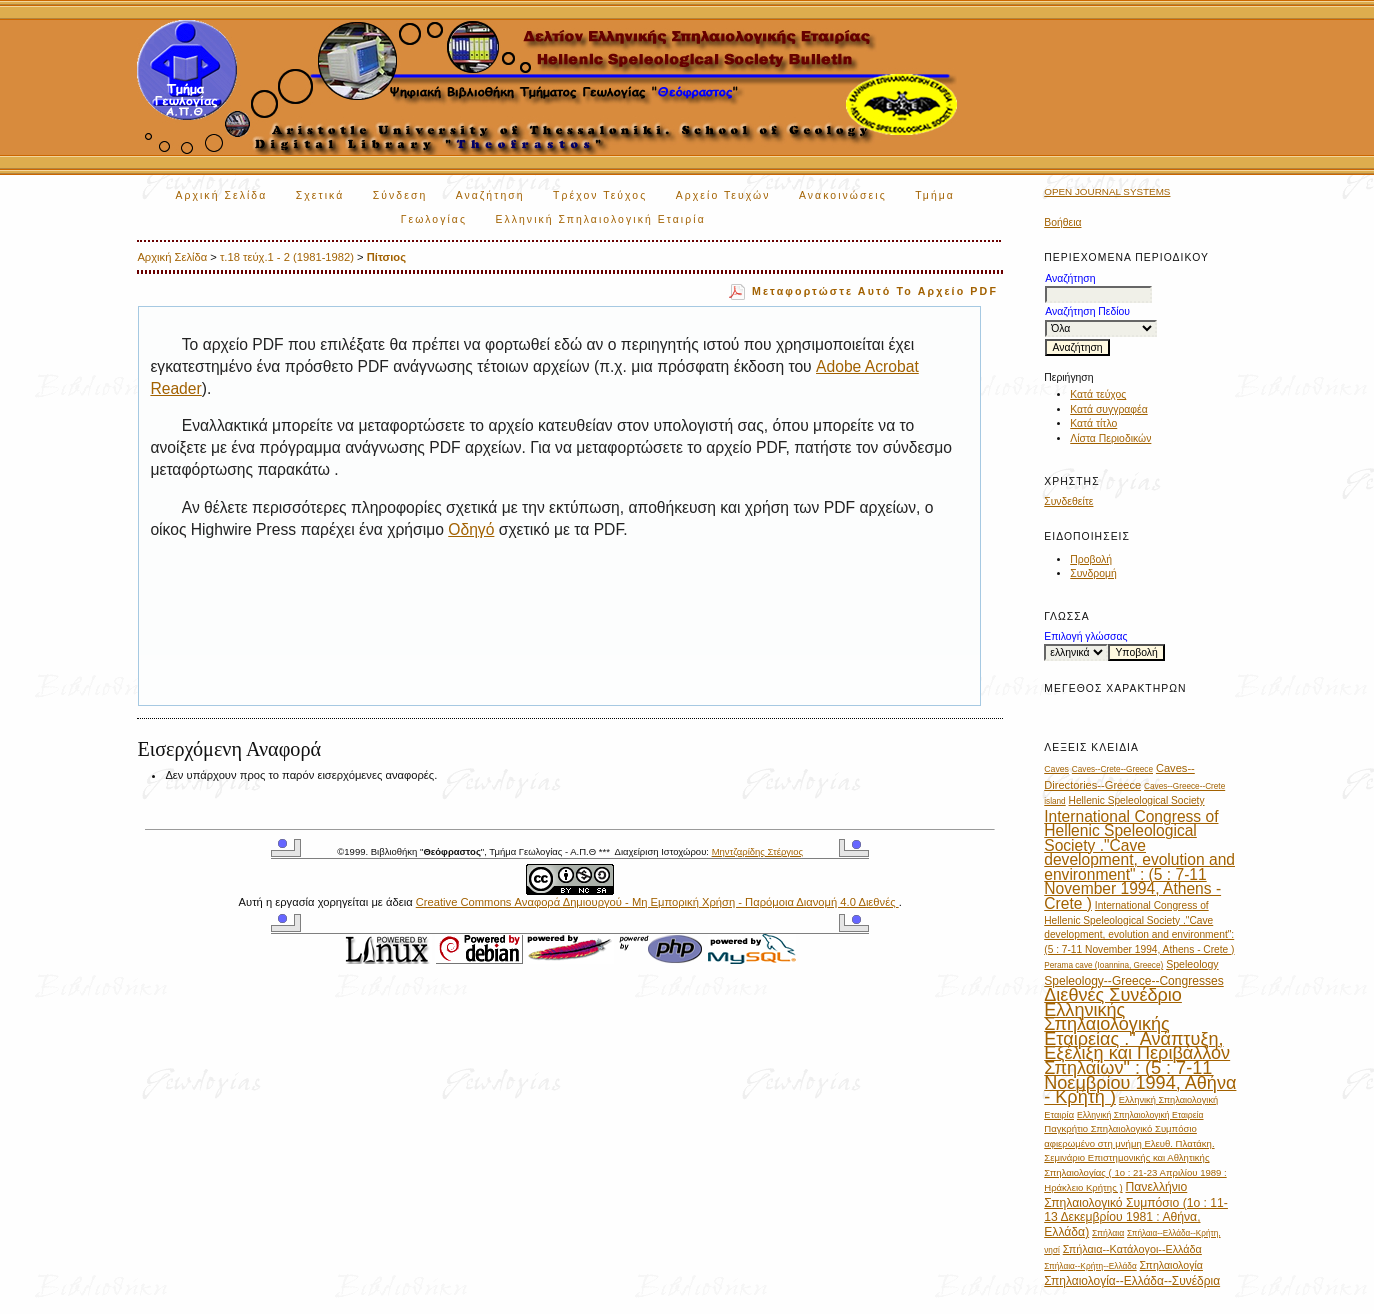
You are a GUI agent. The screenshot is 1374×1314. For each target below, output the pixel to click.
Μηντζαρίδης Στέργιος (757, 851)
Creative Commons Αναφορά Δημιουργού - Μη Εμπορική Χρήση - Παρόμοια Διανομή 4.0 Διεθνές (657, 902)
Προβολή (1091, 559)
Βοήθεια (1062, 222)
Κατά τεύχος (1098, 394)
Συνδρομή (1093, 573)
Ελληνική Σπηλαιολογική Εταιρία (600, 219)
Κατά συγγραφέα (1108, 409)
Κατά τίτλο (1093, 423)
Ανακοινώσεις (843, 195)
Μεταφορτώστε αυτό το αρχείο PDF (875, 291)
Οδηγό (471, 529)
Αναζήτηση (490, 195)
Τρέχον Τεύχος (600, 195)
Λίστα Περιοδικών (1110, 438)
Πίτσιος (386, 257)
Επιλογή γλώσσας (1085, 636)
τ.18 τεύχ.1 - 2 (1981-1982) (287, 257)
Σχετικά (320, 195)
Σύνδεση (400, 195)
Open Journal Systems (1107, 191)
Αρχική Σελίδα (221, 195)
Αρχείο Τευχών (723, 195)
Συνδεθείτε (1068, 501)
